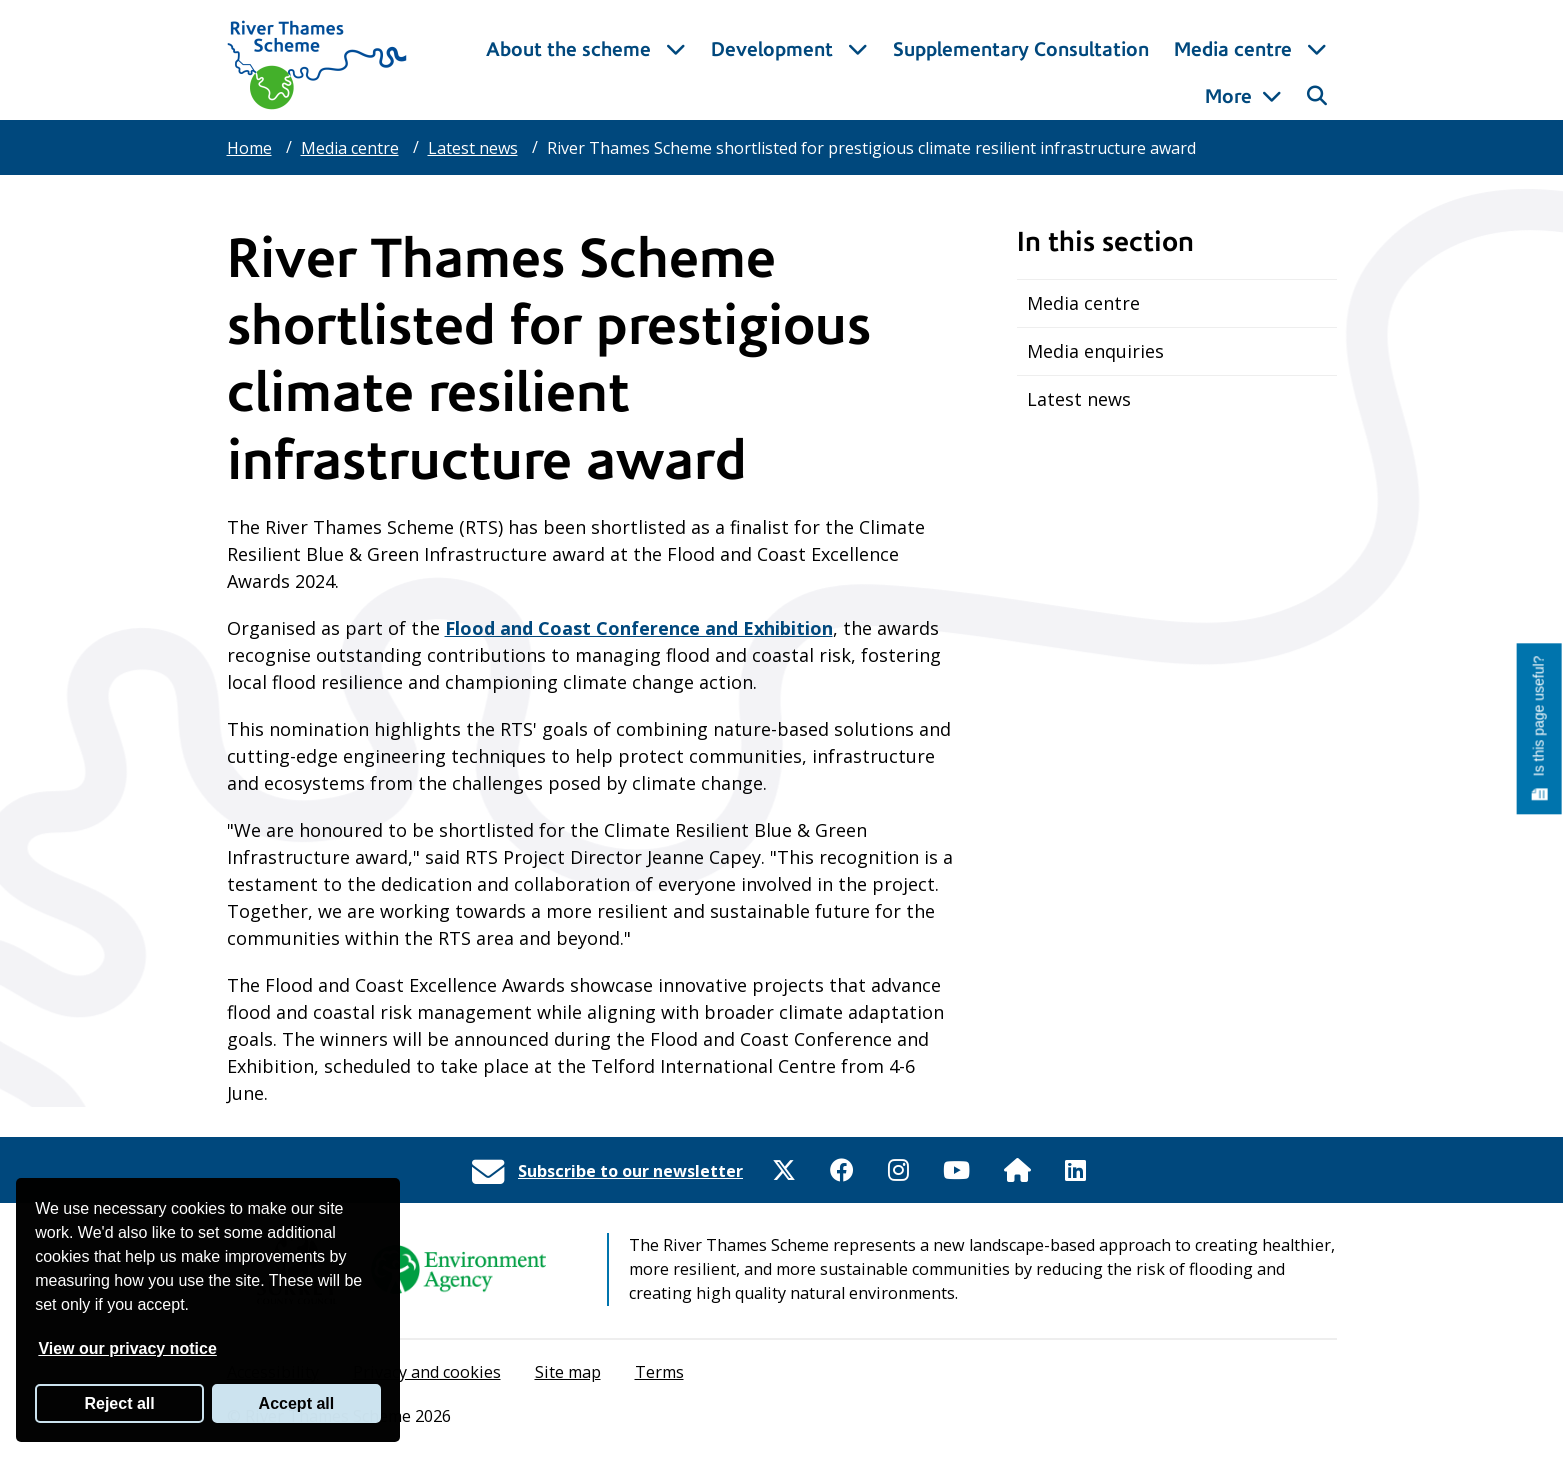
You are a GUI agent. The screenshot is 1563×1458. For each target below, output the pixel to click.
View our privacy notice (127, 1348)
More (1228, 96)
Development (805, 96)
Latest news (473, 148)
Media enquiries (1095, 351)
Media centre (350, 148)
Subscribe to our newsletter (630, 1171)
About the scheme (602, 96)
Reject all (119, 1403)
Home (249, 148)
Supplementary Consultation (1052, 96)
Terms (659, 1372)
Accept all (297, 1403)
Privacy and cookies (427, 1372)
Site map (568, 1372)
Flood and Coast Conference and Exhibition (639, 628)
